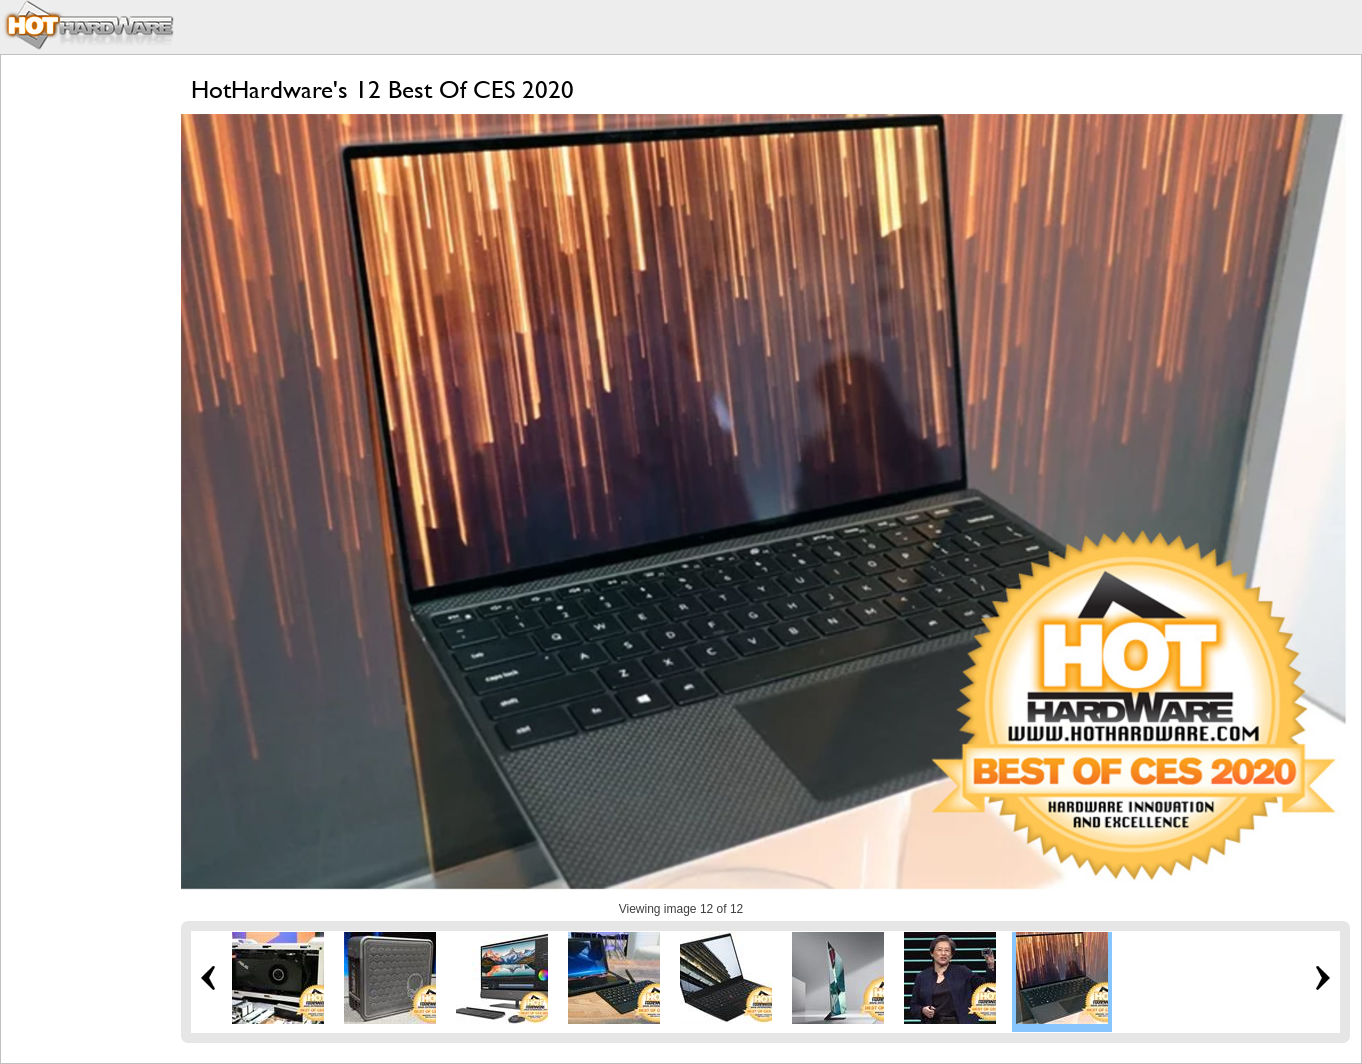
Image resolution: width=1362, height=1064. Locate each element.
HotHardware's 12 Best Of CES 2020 (382, 89)
